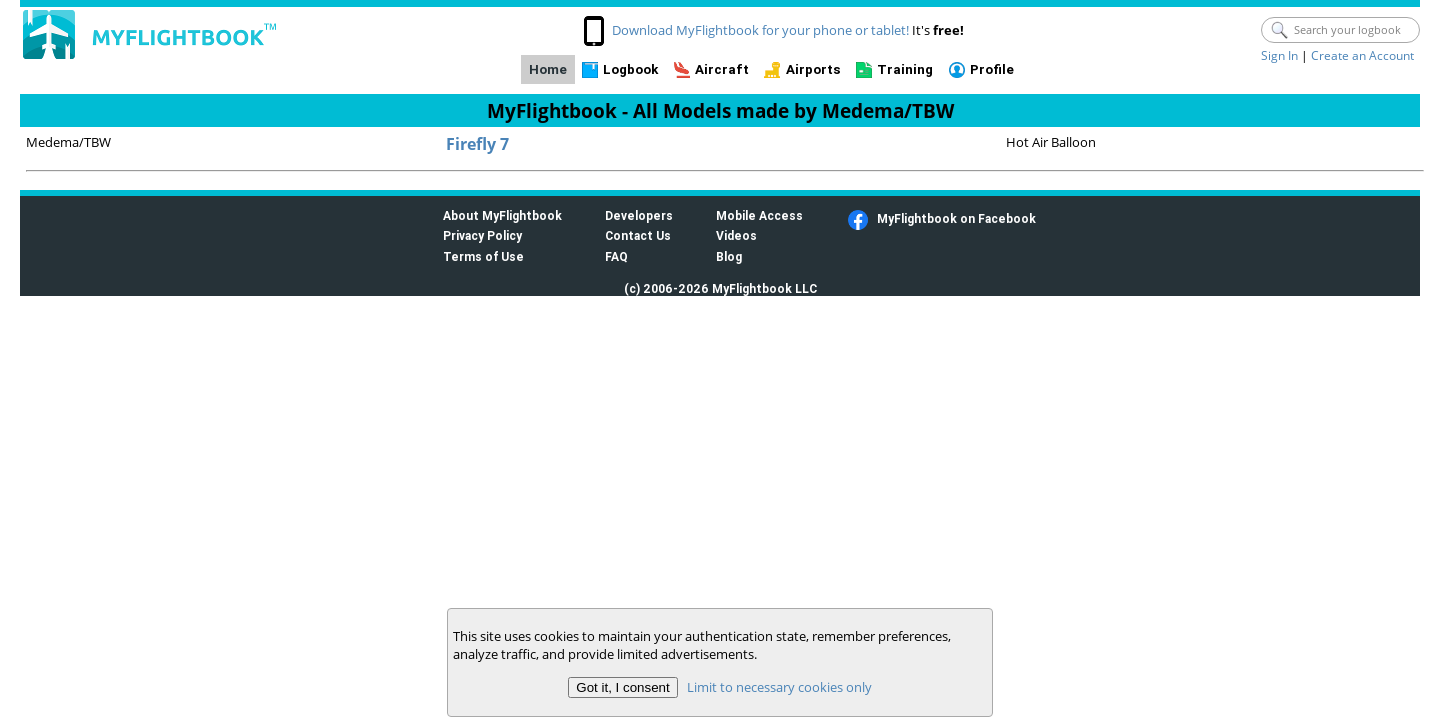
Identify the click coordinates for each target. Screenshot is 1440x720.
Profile (992, 69)
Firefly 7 (477, 144)
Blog (729, 256)
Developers (639, 215)
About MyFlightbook (502, 215)
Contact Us (638, 235)
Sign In (1279, 55)
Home (548, 69)
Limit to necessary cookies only (779, 687)
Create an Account (1362, 55)
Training (905, 69)
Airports (813, 69)
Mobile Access (759, 215)
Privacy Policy (482, 235)
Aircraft (722, 69)
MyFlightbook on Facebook (956, 218)
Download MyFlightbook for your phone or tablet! (760, 30)
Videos (736, 235)
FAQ (616, 256)
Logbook (630, 69)
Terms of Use (483, 256)
